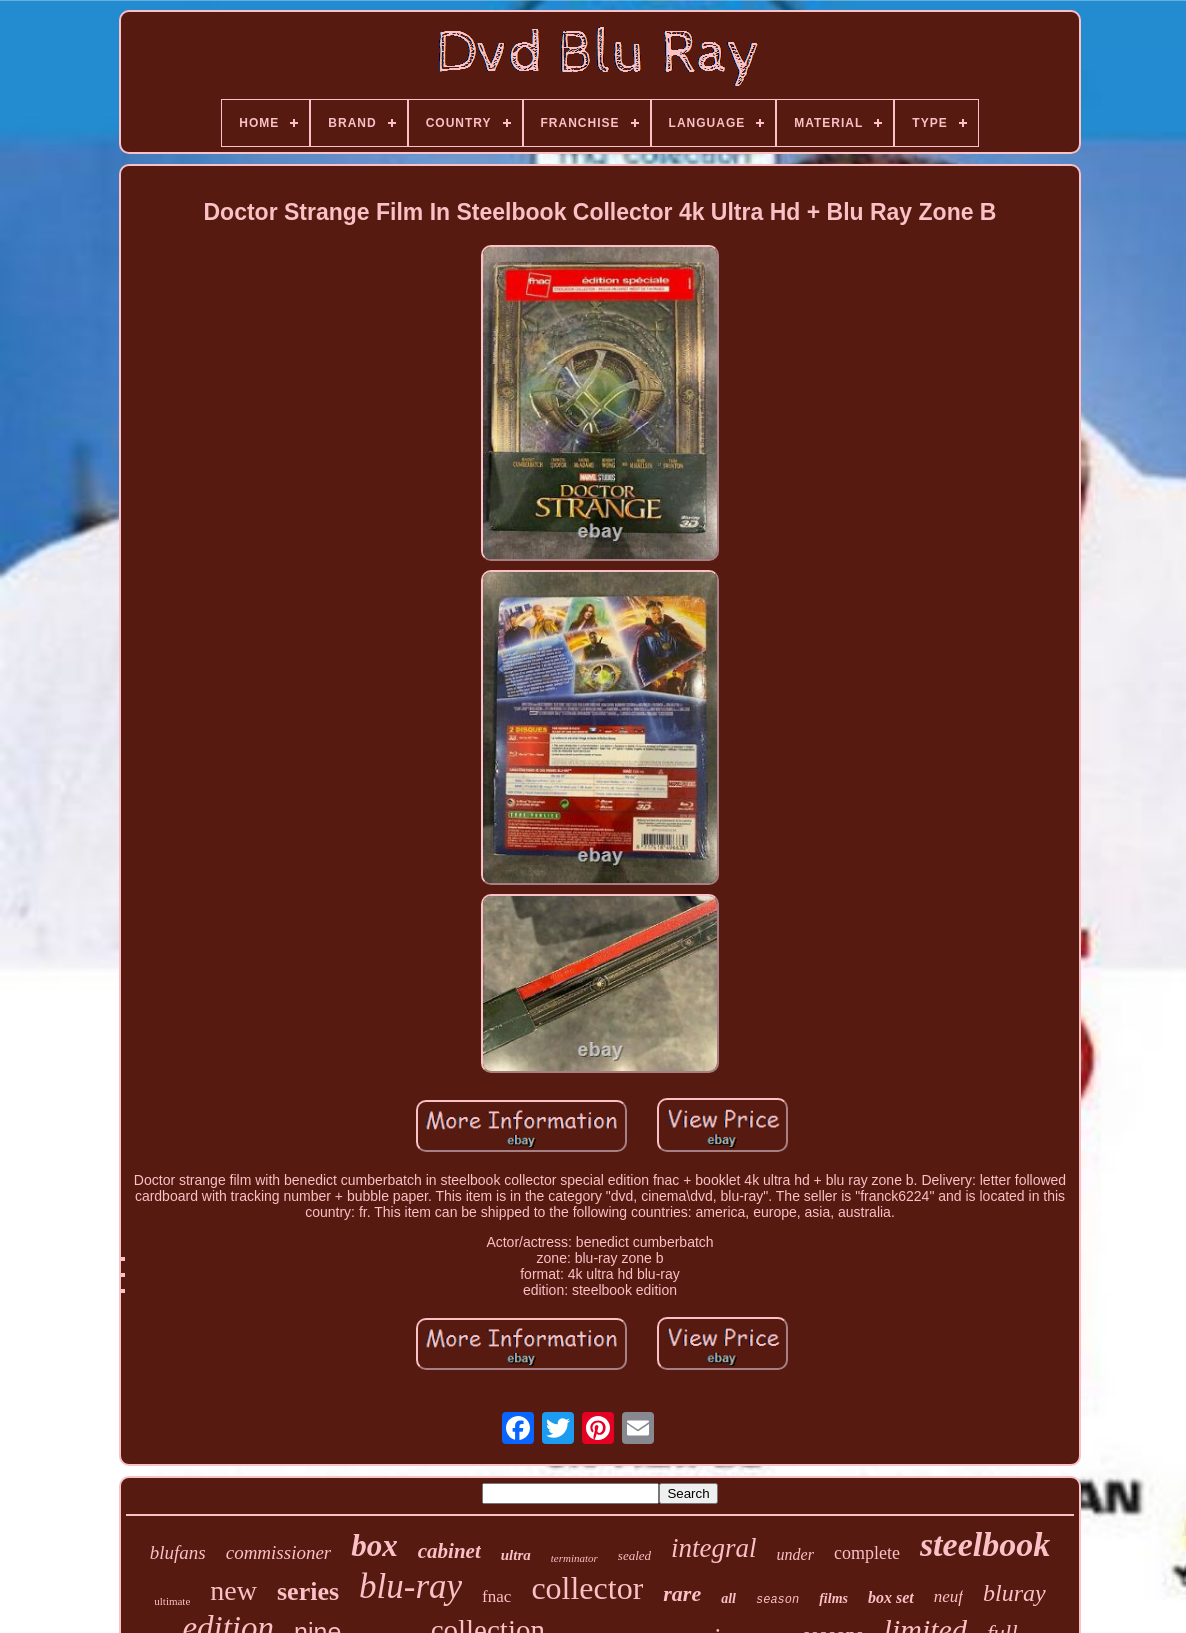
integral (714, 1548)
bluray (1014, 1593)
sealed (634, 1555)
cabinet (449, 1551)
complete (867, 1553)
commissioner (279, 1552)
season (777, 1600)
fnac (496, 1596)
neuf (948, 1596)
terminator (574, 1558)
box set (891, 1597)
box (374, 1545)
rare (682, 1593)
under (795, 1554)
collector (587, 1588)
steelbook (985, 1544)
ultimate (172, 1601)
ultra (516, 1555)
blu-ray (410, 1586)
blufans (178, 1552)
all (728, 1598)
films (833, 1598)
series (308, 1591)
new (233, 1590)
